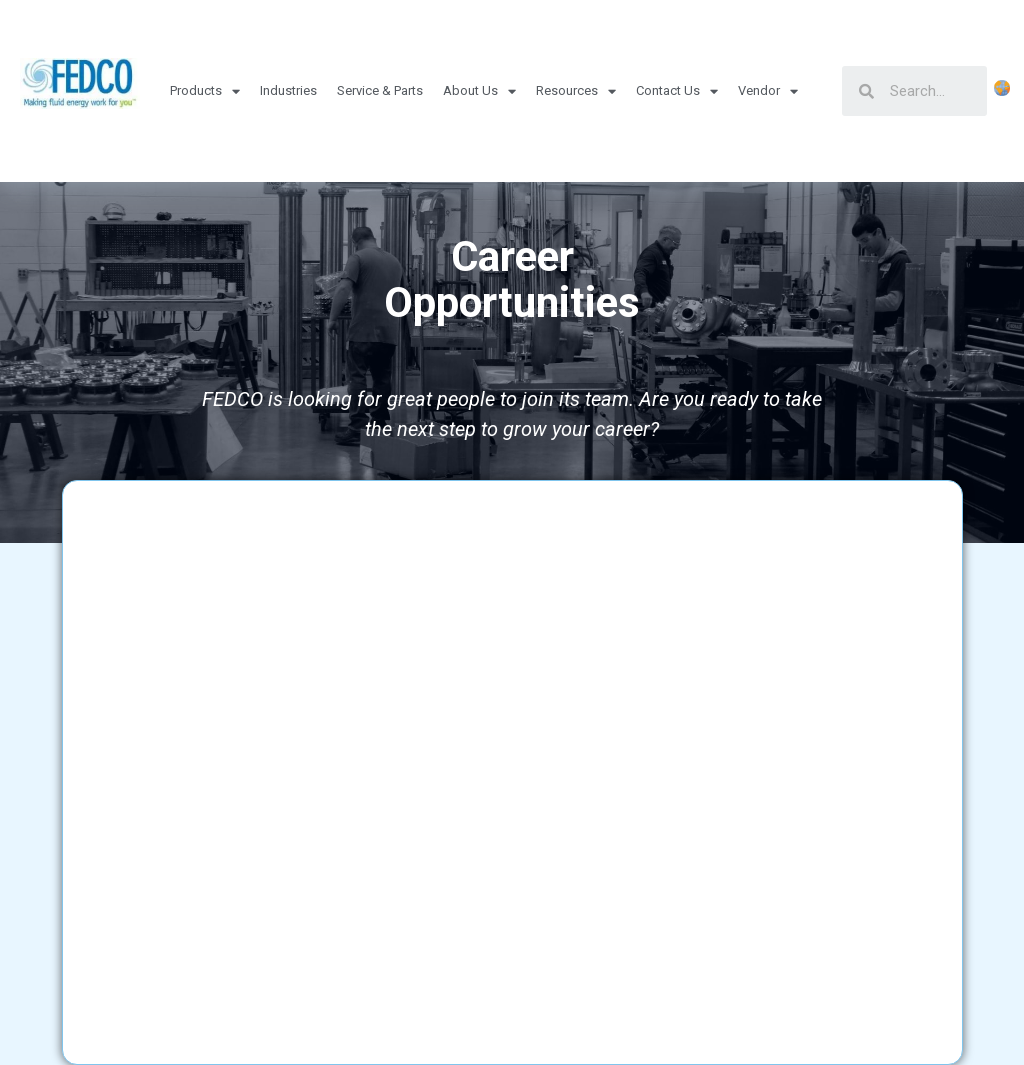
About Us (479, 91)
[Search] (930, 91)
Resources (576, 91)
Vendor (768, 91)
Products (205, 91)
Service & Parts (380, 90)
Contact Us (677, 91)
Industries (288, 90)
